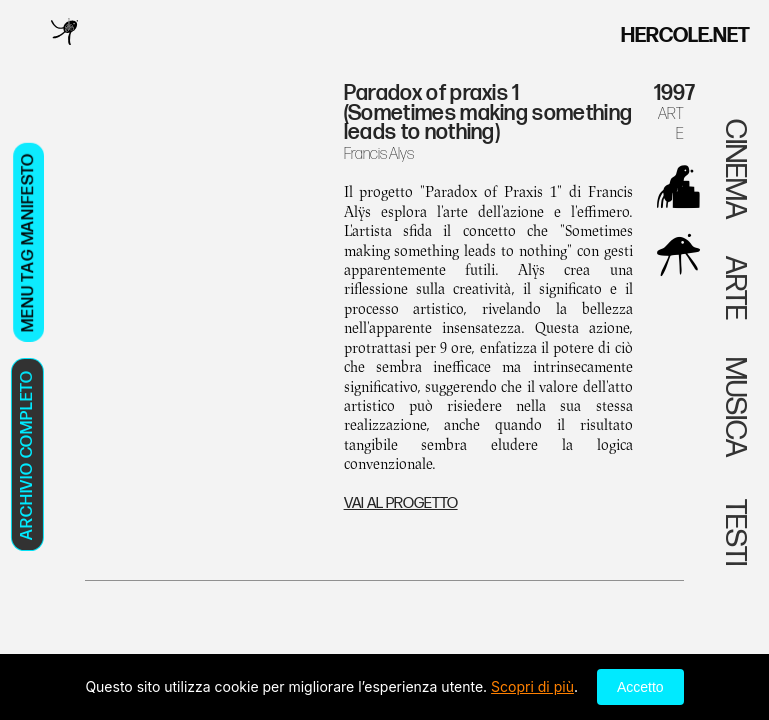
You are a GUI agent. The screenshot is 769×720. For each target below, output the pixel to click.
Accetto (640, 687)
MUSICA (735, 407)
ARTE (671, 123)
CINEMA (735, 169)
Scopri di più (532, 686)
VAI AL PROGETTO (401, 503)
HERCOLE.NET (685, 35)
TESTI (735, 530)
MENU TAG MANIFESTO (28, 242)
